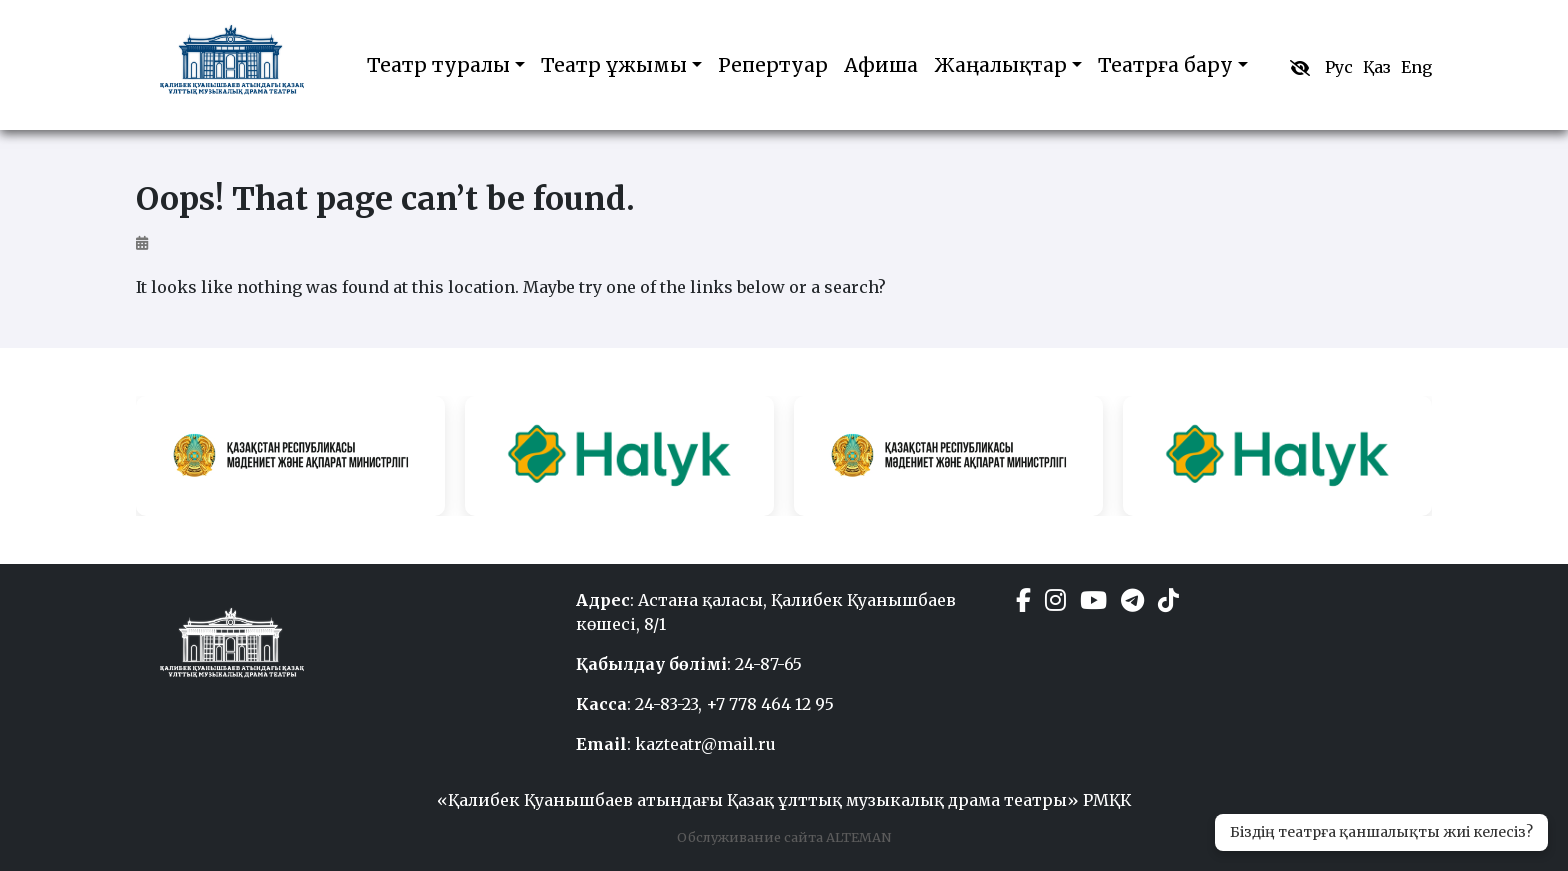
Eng (1416, 67)
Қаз (1377, 67)
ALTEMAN (857, 837)
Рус (1339, 67)
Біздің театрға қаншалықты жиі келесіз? (1381, 832)
